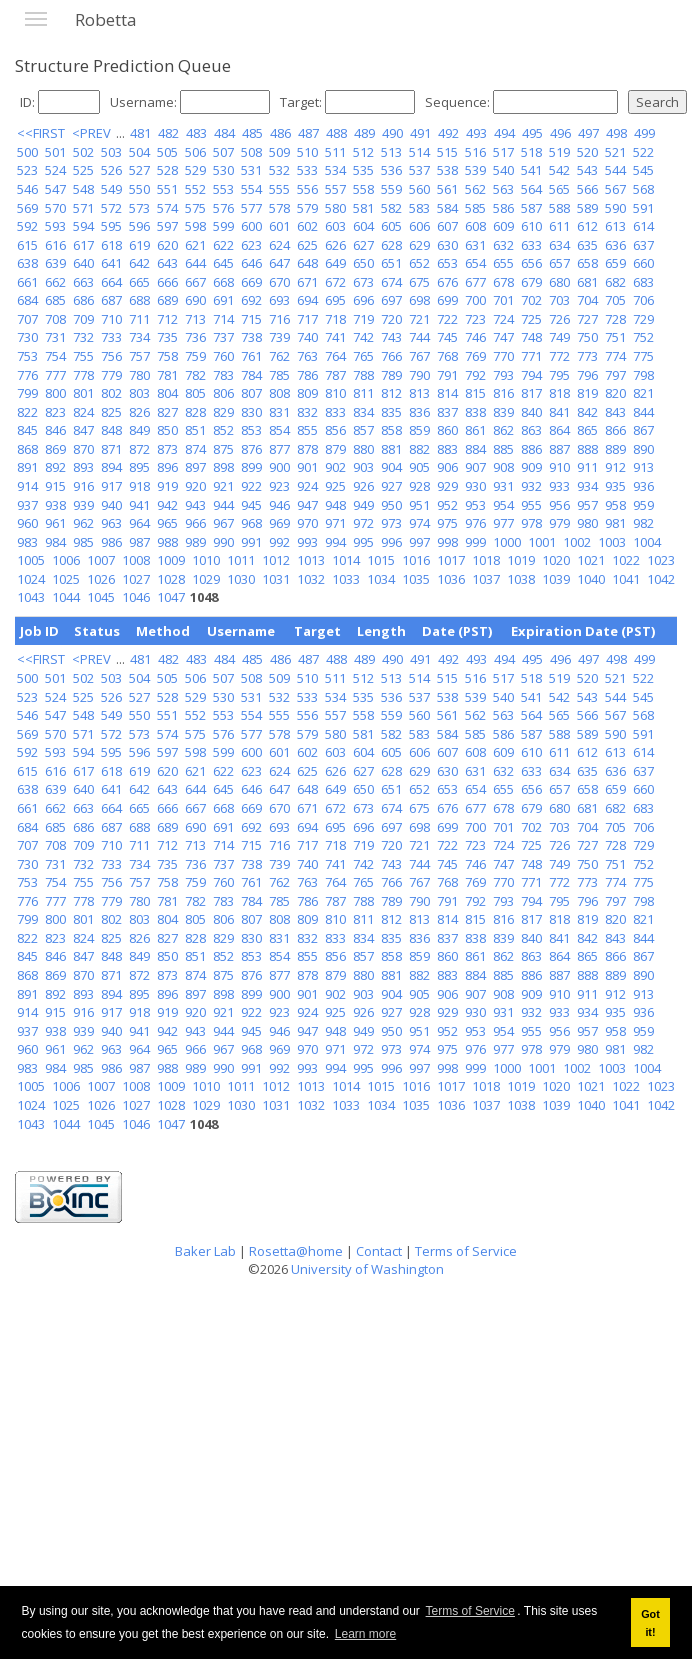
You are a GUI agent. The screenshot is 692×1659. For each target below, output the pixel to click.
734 (139, 337)
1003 (612, 542)
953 (475, 505)
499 (644, 133)
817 (531, 393)
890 (643, 449)
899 (251, 467)
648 (307, 263)
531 (251, 170)
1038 (521, 579)
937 (27, 505)
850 (167, 430)
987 (139, 542)
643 (167, 263)
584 (447, 208)
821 (643, 393)
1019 (521, 560)
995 (363, 542)
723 (475, 319)
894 (111, 467)
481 (140, 133)
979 (559, 523)
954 (503, 505)
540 (503, 170)
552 (195, 189)
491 (420, 133)
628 (391, 245)
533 (307, 170)
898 (223, 467)
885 (503, 449)
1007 (101, 560)
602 (307, 226)
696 (363, 300)
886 (531, 449)
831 (279, 412)
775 (643, 356)
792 (475, 375)
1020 (556, 560)
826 (139, 412)
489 (364, 133)
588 (559, 208)
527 (139, 170)
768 (447, 356)
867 (643, 430)
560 (419, 189)
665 (139, 282)
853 (251, 430)
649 (335, 263)
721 (419, 319)
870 (83, 449)
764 (335, 356)
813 (419, 393)
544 (615, 170)
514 (419, 152)
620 (167, 245)
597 (167, 226)
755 (83, 356)
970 (307, 523)
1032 (311, 579)
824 (83, 412)
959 (643, 505)
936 (643, 486)
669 (251, 282)
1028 (171, 579)
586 (503, 208)
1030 (241, 579)
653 (447, 263)
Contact (379, 1251)
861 (475, 430)
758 (167, 356)
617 (83, 245)
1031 (276, 579)
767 (419, 356)
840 (531, 412)
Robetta (106, 19)
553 (223, 189)
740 (307, 337)
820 (615, 393)
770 (503, 356)
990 (223, 542)
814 (447, 393)
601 (279, 226)
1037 (486, 579)
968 (251, 523)
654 (475, 263)
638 (27, 263)
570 (55, 208)
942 (167, 505)
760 (223, 356)
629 (419, 245)
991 (251, 542)
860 (447, 430)
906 (447, 467)
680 (559, 282)
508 (251, 152)
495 (532, 133)
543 (587, 170)
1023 (661, 560)
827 (167, 412)
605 (391, 226)
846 (55, 430)
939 (83, 505)
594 (83, 226)
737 (223, 337)
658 (587, 263)
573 (139, 208)
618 (111, 245)
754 (55, 356)
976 (475, 523)
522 (643, 152)
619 (139, 245)
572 (111, 208)
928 (419, 486)
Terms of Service (470, 1611)
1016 (416, 560)
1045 (101, 597)
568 (643, 189)
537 (419, 170)
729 (643, 319)
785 (279, 375)
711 (139, 319)
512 (363, 152)
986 (111, 542)
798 (643, 375)
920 (195, 486)
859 (419, 430)
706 (643, 300)
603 (335, 226)
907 (475, 467)
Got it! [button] (650, 1623)
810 (335, 393)
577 (251, 208)
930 (475, 486)
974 (419, 523)
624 (279, 245)
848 (111, 430)
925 (335, 486)
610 (531, 226)
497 (588, 133)
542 (559, 170)
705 (615, 300)
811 (363, 393)
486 (280, 133)
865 (587, 430)
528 (167, 170)
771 (531, 356)
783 (223, 375)
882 (419, 449)
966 (195, 523)
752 (643, 337)
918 (139, 486)
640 (83, 263)
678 (503, 282)
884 (475, 449)
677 (475, 282)
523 (27, 170)
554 (251, 189)
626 (335, 245)
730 (27, 337)
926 (363, 486)
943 (195, 505)
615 (27, 245)
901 (307, 467)
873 (167, 449)
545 (643, 170)
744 (419, 337)
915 (55, 486)
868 (27, 449)
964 (139, 523)
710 (111, 319)
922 (251, 486)
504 (139, 152)
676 (447, 282)
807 (251, 393)
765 (363, 356)
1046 (136, 597)
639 (55, 263)
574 (167, 208)
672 (335, 282)
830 (251, 412)
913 (643, 467)
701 (503, 300)
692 (251, 300)
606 (419, 226)
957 (587, 505)
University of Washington (367, 1269)
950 (391, 505)
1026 (101, 579)
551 (167, 189)
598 (195, 226)
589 (587, 208)
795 (559, 375)
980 (587, 523)
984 (55, 542)
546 (27, 189)
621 (195, 245)
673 (363, 282)
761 (251, 356)
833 (335, 412)
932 (531, 486)
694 (307, 300)
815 (475, 393)
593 (55, 226)
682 (615, 282)
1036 (451, 579)
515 (447, 152)
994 (335, 542)
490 (392, 133)
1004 (647, 542)
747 (503, 337)
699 (447, 300)
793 (503, 375)
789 (391, 375)
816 (503, 393)
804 (167, 393)
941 (139, 505)
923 (279, 486)
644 (195, 263)
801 (83, 393)
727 (587, 319)
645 (223, 263)
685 (55, 300)
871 (111, 449)
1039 (556, 579)
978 (531, 523)
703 (559, 300)
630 (447, 245)
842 (587, 412)
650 (363, 263)
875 (223, 449)
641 (111, 263)
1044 (66, 597)
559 (391, 189)
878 (307, 449)
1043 (31, 597)
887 (559, 449)
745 (447, 337)
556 (307, 189)
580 (335, 208)
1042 (661, 579)
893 (83, 467)
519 (559, 152)
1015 (381, 560)
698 (419, 300)
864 (559, 430)
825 (111, 412)
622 (223, 245)
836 (419, 412)
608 (475, 226)
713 (195, 319)
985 (83, 542)
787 (335, 375)
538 (447, 170)
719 (363, 319)
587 (531, 208)
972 (363, 523)
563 (503, 189)
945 (251, 505)
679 (531, 282)
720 (391, 319)
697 (391, 300)
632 (503, 245)
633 (531, 245)
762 (279, 356)
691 (223, 300)
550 (139, 189)
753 (27, 356)
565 (559, 189)
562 (475, 189)
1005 (31, 560)
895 (139, 467)
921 (223, 486)
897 (195, 467)
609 (503, 226)
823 (55, 412)
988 (167, 542)
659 (615, 263)
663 (83, 282)
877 (279, 449)
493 (476, 133)
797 (615, 375)
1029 (206, 579)
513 (391, 152)
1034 (381, 579)
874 (195, 449)
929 (447, 486)
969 (279, 523)
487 (308, 133)
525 (83, 170)
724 (503, 319)
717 (307, 319)
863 (531, 430)
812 (391, 393)
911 (587, 467)
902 (335, 467)
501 (55, 152)
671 (307, 282)
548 (83, 189)
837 (447, 412)
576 (223, 208)
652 (419, 263)
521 (615, 152)
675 (419, 282)
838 (475, 412)
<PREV (91, 133)
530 (223, 170)
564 (531, 189)
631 (475, 245)
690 (195, 300)
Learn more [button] (365, 1634)
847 (83, 430)
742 (363, 337)
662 (55, 282)
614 (643, 226)
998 (447, 542)
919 (167, 486)
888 (587, 449)
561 (447, 189)
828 (195, 412)
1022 (626, 560)
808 (279, 393)
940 (111, 505)
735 (167, 337)
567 (615, 189)
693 (279, 300)
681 (587, 282)
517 (503, 152)
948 (335, 505)
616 (55, 245)
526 (111, 170)
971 (335, 523)
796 (587, 375)
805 (195, 393)
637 (643, 245)
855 (307, 430)
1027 (136, 579)
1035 (416, 579)
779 (111, 375)
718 (335, 319)
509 (279, 152)
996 (391, 542)
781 (167, 375)
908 (503, 467)
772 (559, 356)
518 (531, 152)
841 (559, 412)
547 (55, 189)
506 (195, 152)
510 (307, 152)
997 (419, 542)
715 (251, 319)
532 (279, 170)
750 (587, 337)
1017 (451, 560)
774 (615, 356)
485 (252, 133)
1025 (66, 579)
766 (391, 356)
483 (196, 133)
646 (251, 263)
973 (391, 523)
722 (447, 319)
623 (251, 245)
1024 (31, 579)
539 (475, 170)
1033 (346, 579)
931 (503, 486)
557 (335, 189)
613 (615, 226)
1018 (486, 560)
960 (27, 523)
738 (251, 337)
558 (363, 189)
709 (83, 319)
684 (27, 300)
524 (55, 170)
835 (391, 412)
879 (335, 449)
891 (27, 467)
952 (447, 505)
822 (27, 412)
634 (559, 245)
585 (475, 208)
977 (503, 523)
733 (111, 337)
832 (307, 412)
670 (279, 282)
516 (475, 152)
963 (111, 523)
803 (139, 393)
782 (195, 375)
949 (363, 505)
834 (363, 412)
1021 (591, 560)
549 (111, 189)
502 (83, 152)
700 (475, 300)
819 (587, 393)
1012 (276, 560)
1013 (311, 560)
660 (643, 263)
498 (616, 133)
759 (195, 356)
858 (391, 430)
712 (167, 319)
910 (559, 467)
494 (504, 133)
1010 (206, 560)
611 (559, 226)
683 (643, 282)
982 (643, 523)
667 (195, 282)
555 (279, 189)
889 (615, 449)
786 (307, 375)
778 (83, 375)
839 (503, 412)
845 (27, 430)
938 (55, 505)
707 (27, 319)
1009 (171, 560)
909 (531, 467)
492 (448, 133)
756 (111, 356)
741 (335, 337)
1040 (591, 579)
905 (419, 467)
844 (643, 412)
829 (223, 412)
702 (531, 300)
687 (111, 300)
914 (27, 486)
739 (279, 337)
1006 (66, 560)
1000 (507, 542)
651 (391, 263)
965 (167, 523)
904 (391, 467)
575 (195, 208)
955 (531, 505)
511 (335, 152)
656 (531, 263)
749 (559, 337)
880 (363, 449)
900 (279, 467)
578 (279, 208)
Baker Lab (205, 1251)
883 (447, 449)
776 (27, 375)
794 (531, 375)
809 (307, 393)
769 (475, 356)
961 (55, 523)
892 (55, 467)
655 (503, 263)
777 (55, 375)
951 (419, 505)
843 (615, 412)
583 (419, 208)
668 (223, 282)
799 (27, 393)
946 (279, 505)
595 (111, 226)
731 (55, 337)
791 (447, 375)
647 (279, 263)
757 (139, 356)
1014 (346, 560)
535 (363, 170)
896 (167, 467)
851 (195, 430)
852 (223, 430)
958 (615, 505)
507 (223, 152)
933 (559, 486)
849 (139, 430)
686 (83, 300)
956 (559, 505)
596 (139, 226)
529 (195, 170)
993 (307, 542)
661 (27, 282)
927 (391, 486)
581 (363, 208)
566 (587, 189)
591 (643, 208)
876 (251, 449)
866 (615, 430)
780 (139, 375)
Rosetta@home (296, 1251)
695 (335, 300)
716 (279, 319)
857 (363, 430)
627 (363, 245)
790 (419, 375)
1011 (241, 560)
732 (83, 337)
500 (27, 152)
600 (251, 226)
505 (167, 152)
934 (587, 486)
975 (447, 523)
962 (83, 523)
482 (168, 133)
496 (560, 133)
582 (391, 208)
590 (615, 208)
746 (475, 337)
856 (335, 430)
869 (55, 449)
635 (587, 245)
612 (587, 226)
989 (195, 542)
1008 (136, 560)
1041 (626, 579)
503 (111, 152)
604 (363, 226)
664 (111, 282)
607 (447, 226)
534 (335, 170)
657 (559, 263)
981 (615, 523)
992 (279, 542)
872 (139, 449)
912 (615, 467)
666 (167, 282)
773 (587, 356)
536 (391, 170)
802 (111, 393)
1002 (577, 542)
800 (55, 393)
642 (139, 263)
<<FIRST (41, 133)
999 (475, 542)
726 (559, 319)
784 (251, 375)
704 (587, 300)
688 (139, 300)
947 (307, 505)
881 (391, 449)
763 (307, 356)
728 (615, 319)
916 (83, 486)
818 (559, 393)
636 (615, 245)
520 (587, 152)
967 (223, 523)
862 (503, 430)
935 (615, 486)
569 (27, 208)
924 (307, 486)
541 (531, 170)
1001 (542, 542)
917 (111, 486)
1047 (171, 597)
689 (167, 300)
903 (363, 467)
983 (27, 542)
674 (391, 282)
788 (363, 375)
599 (223, 226)
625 (307, 245)
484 (224, 133)
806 (223, 393)
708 (55, 319)
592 (27, 226)
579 (307, 208)
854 (279, 430)
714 (223, 319)
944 (223, 505)
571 (83, 208)
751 (615, 337)
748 (531, 337)
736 (195, 337)
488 (336, 133)
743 (391, 337)
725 (531, 319)
